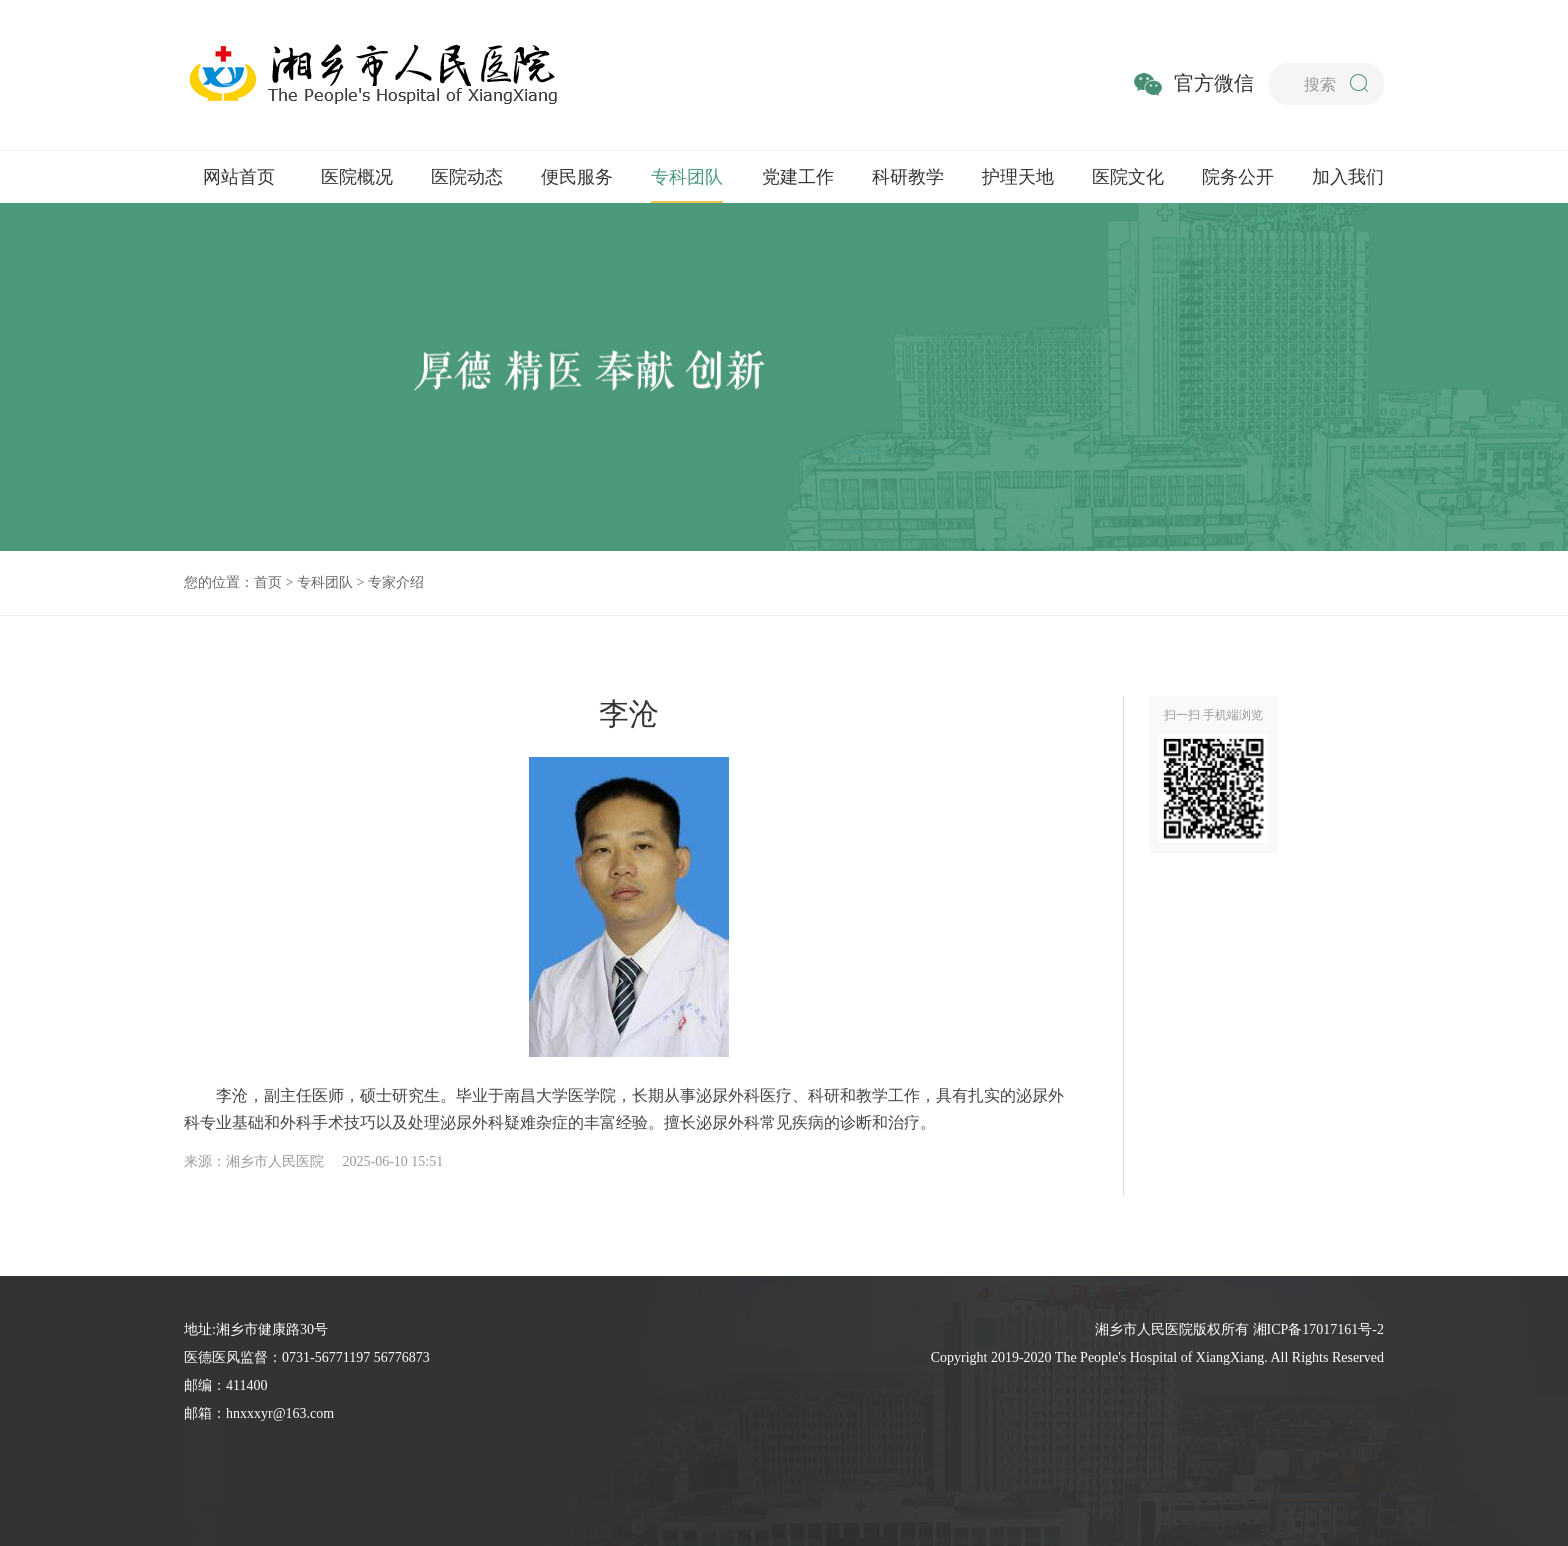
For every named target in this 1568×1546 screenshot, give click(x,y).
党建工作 (798, 177)
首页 (268, 582)
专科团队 (687, 177)
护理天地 (1018, 177)
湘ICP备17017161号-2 (1318, 1329)
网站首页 (239, 177)
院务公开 (1238, 177)
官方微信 (1214, 83)
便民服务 (577, 177)
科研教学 (908, 177)
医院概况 (357, 177)
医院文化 (1128, 177)
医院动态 (467, 177)
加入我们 (1348, 177)
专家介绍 (396, 582)
